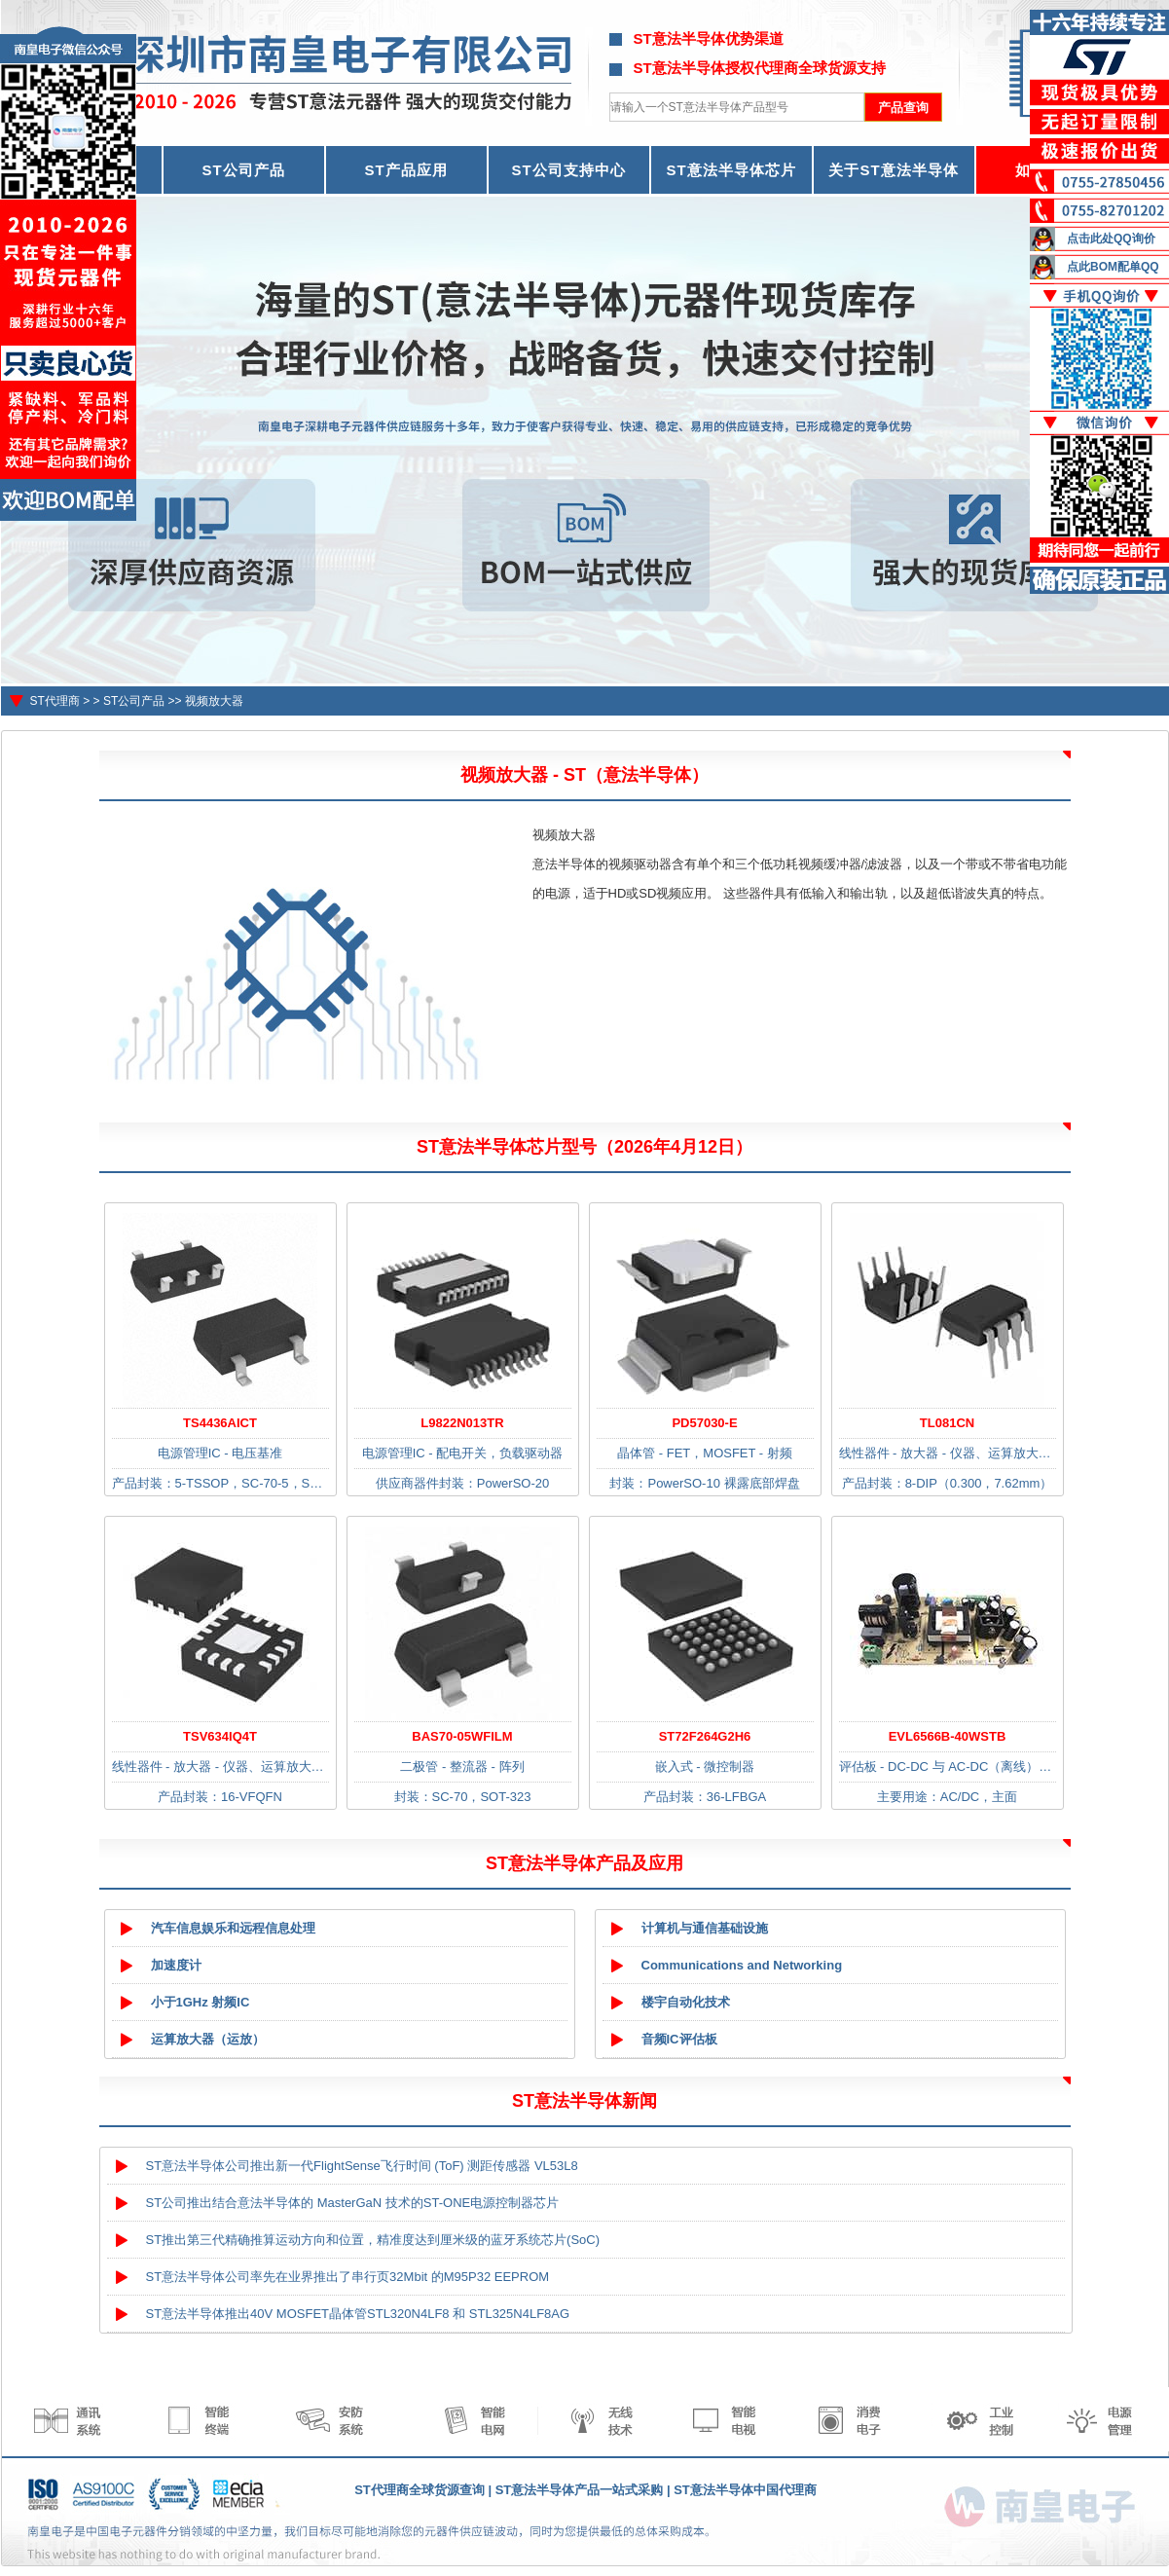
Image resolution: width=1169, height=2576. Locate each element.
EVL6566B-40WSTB (947, 1736)
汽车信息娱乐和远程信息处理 (233, 1928)
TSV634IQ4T (220, 1736)
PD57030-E (704, 1423)
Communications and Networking (742, 1965)
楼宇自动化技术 (685, 2002)
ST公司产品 (242, 170)
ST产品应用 (405, 170)
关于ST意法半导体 (893, 170)
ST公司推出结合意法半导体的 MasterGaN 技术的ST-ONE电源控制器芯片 (353, 2202)
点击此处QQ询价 (1111, 238)
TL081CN (947, 1423)
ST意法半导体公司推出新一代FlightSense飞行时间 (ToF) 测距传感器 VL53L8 (362, 2165)
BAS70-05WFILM (462, 1736)
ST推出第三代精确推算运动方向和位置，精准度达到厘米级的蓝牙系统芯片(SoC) (373, 2239)
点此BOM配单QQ (1113, 267)
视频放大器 (214, 701)
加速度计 (176, 1965)
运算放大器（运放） (208, 2039)
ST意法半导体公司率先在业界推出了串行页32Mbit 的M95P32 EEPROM (348, 2276)
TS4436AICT (220, 1423)
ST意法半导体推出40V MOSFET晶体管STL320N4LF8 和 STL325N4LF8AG (358, 2313)
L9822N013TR (461, 1423)
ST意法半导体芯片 (730, 170)
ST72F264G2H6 (705, 1736)
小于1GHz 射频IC (200, 2002)
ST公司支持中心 (568, 170)
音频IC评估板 (679, 2039)
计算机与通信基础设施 (704, 1928)
